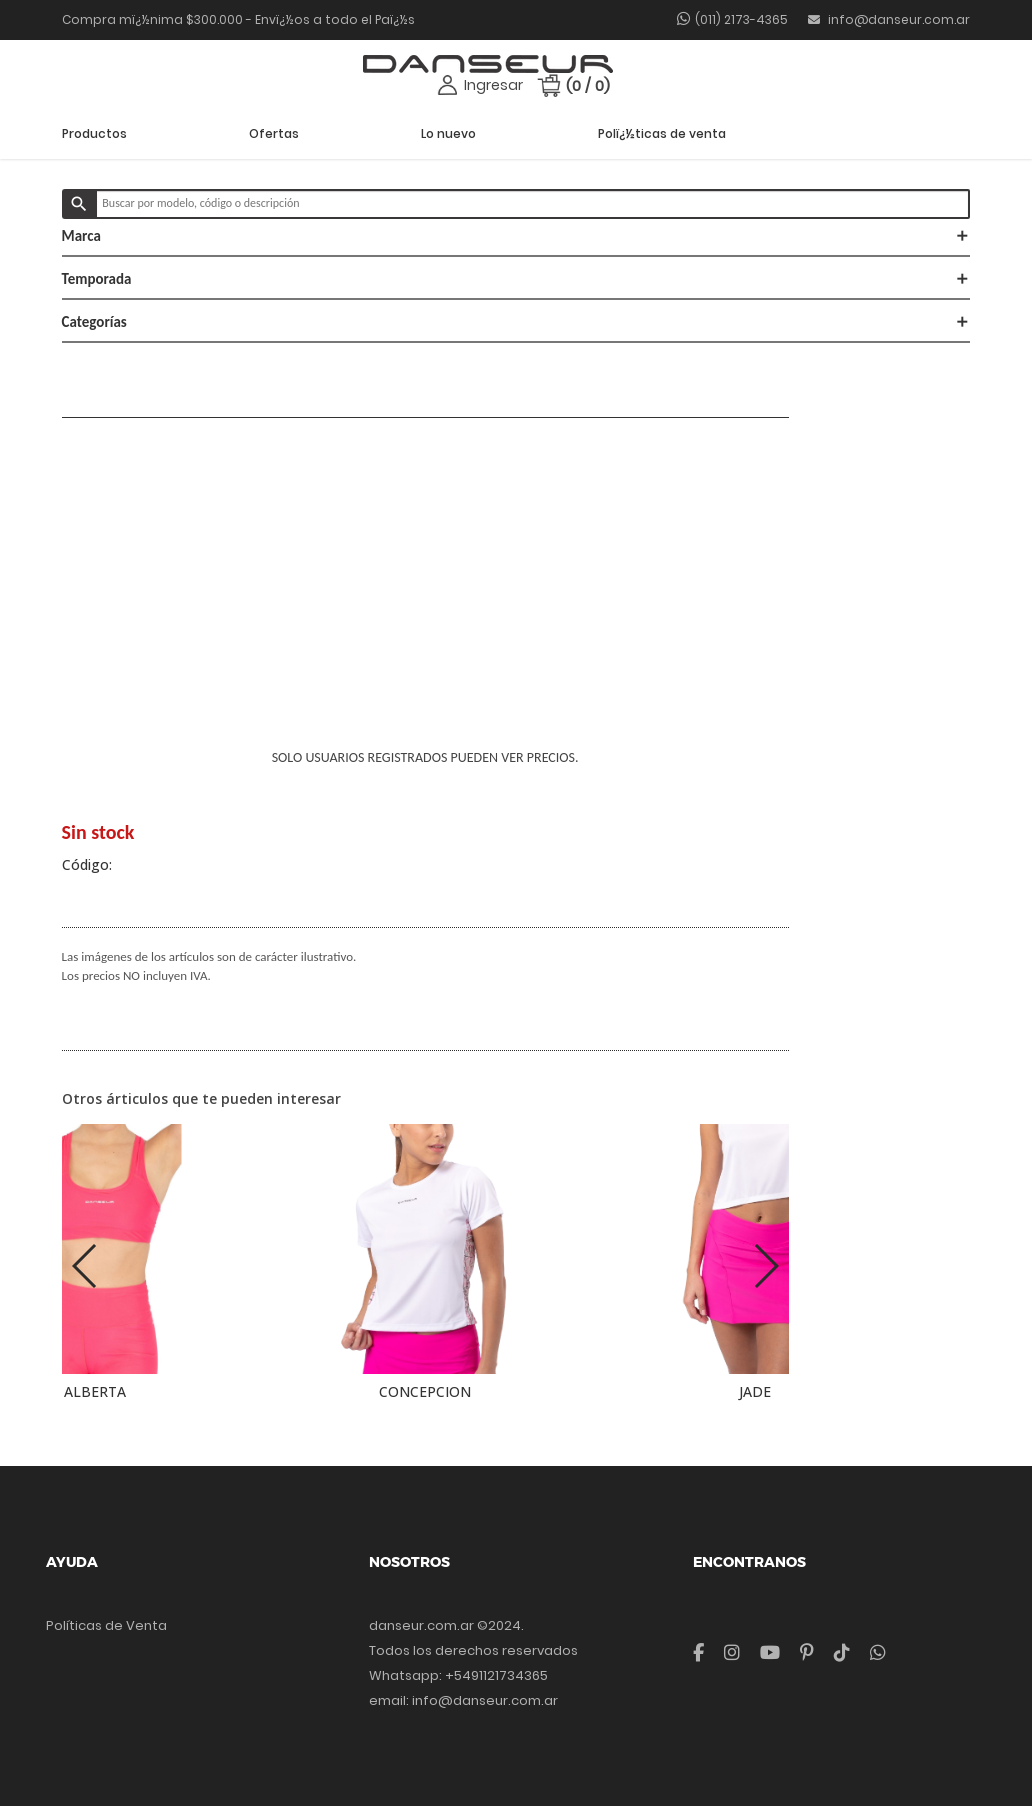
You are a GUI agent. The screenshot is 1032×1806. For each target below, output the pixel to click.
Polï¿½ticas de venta (662, 133)
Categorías (516, 322)
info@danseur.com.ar (889, 19)
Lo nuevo (448, 133)
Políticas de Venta (106, 1625)
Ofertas (274, 133)
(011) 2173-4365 (741, 19)
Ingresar (493, 85)
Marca (516, 236)
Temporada (516, 279)
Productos (94, 133)
